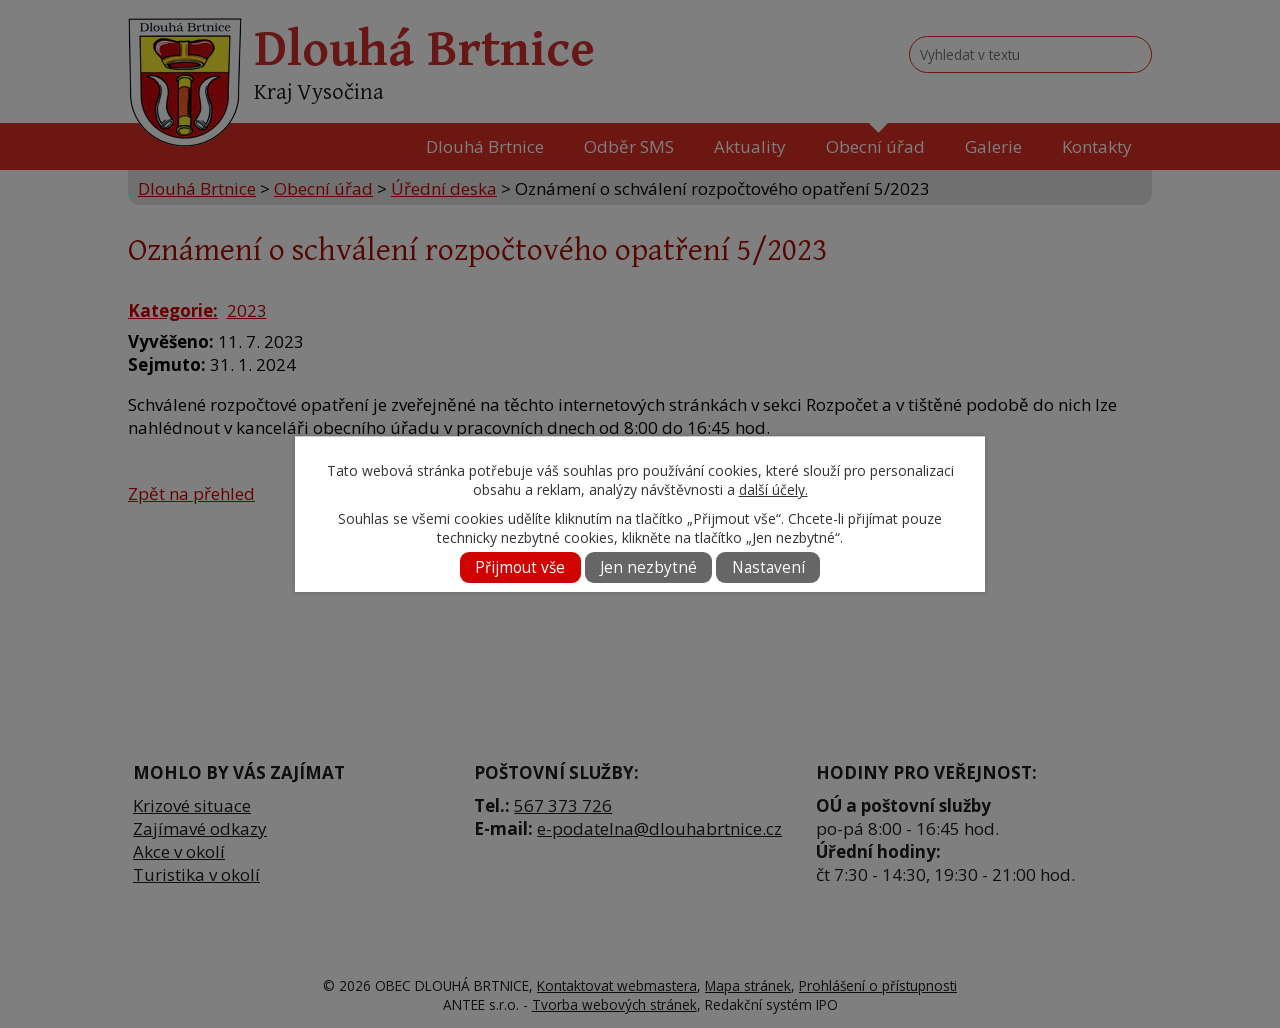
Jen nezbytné (648, 567)
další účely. (773, 489)
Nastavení (768, 567)
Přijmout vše (520, 567)
